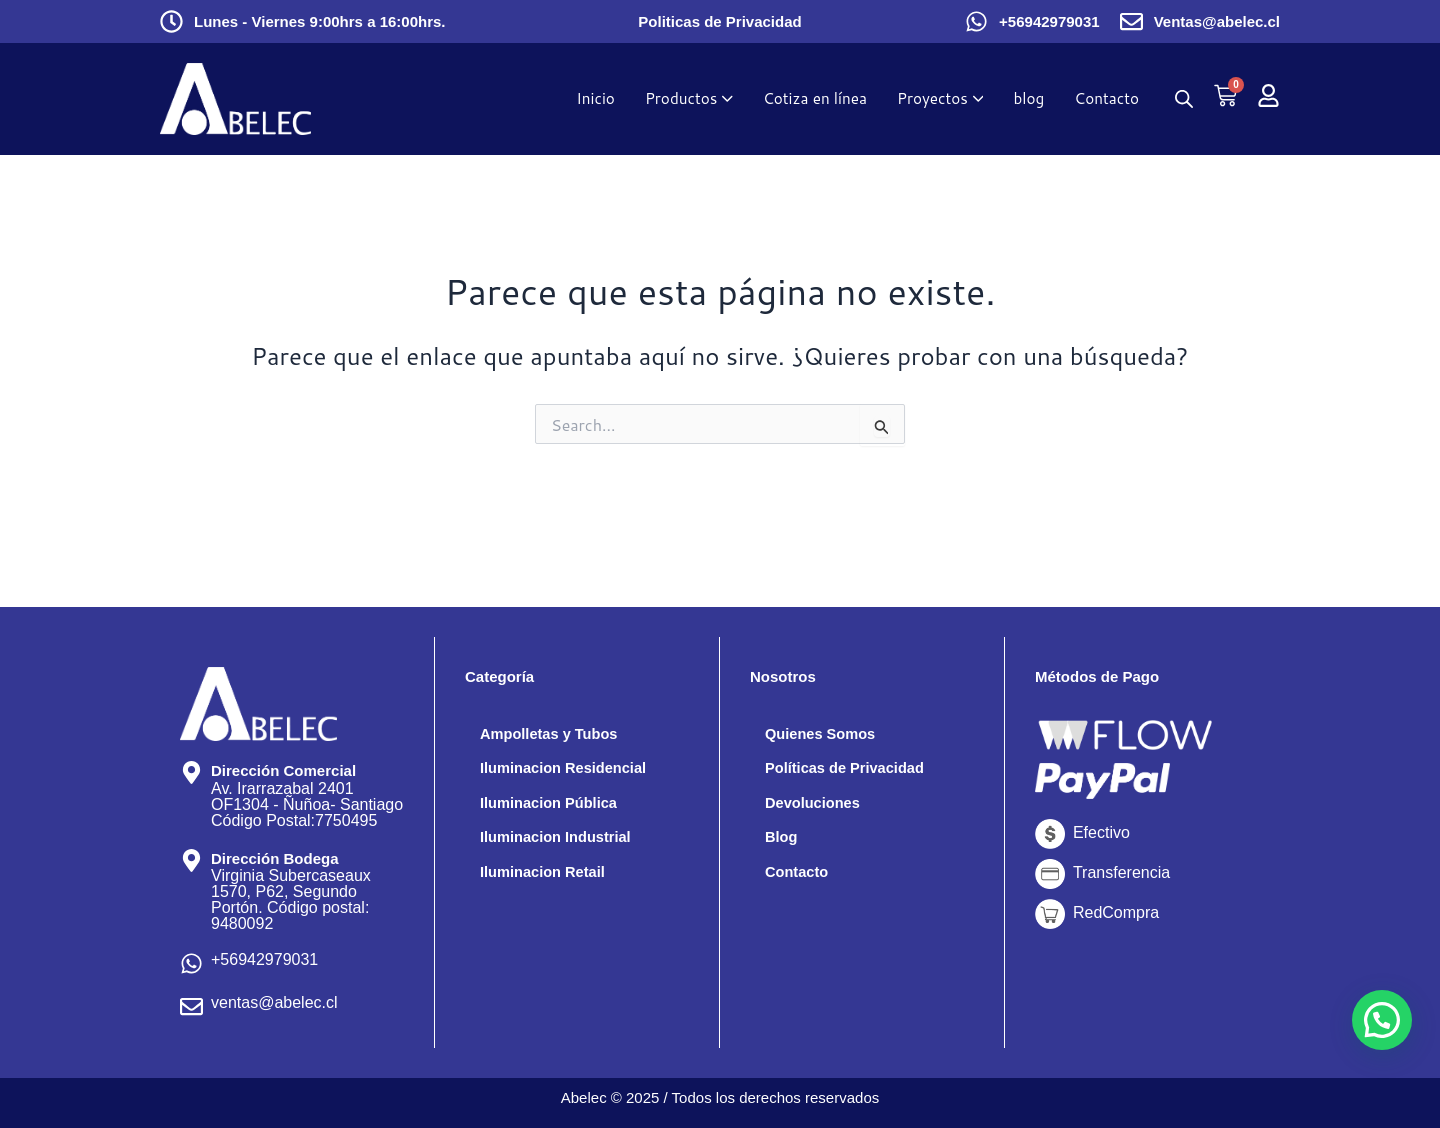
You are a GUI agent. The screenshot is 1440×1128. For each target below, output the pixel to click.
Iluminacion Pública (555, 806)
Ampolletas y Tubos (555, 734)
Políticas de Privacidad (852, 770)
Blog (783, 842)
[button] (1382, 1020)
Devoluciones (817, 806)
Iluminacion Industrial (562, 842)
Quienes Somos (825, 734)
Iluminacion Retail (548, 878)
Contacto (799, 878)
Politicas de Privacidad (719, 21)
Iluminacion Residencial (571, 770)
